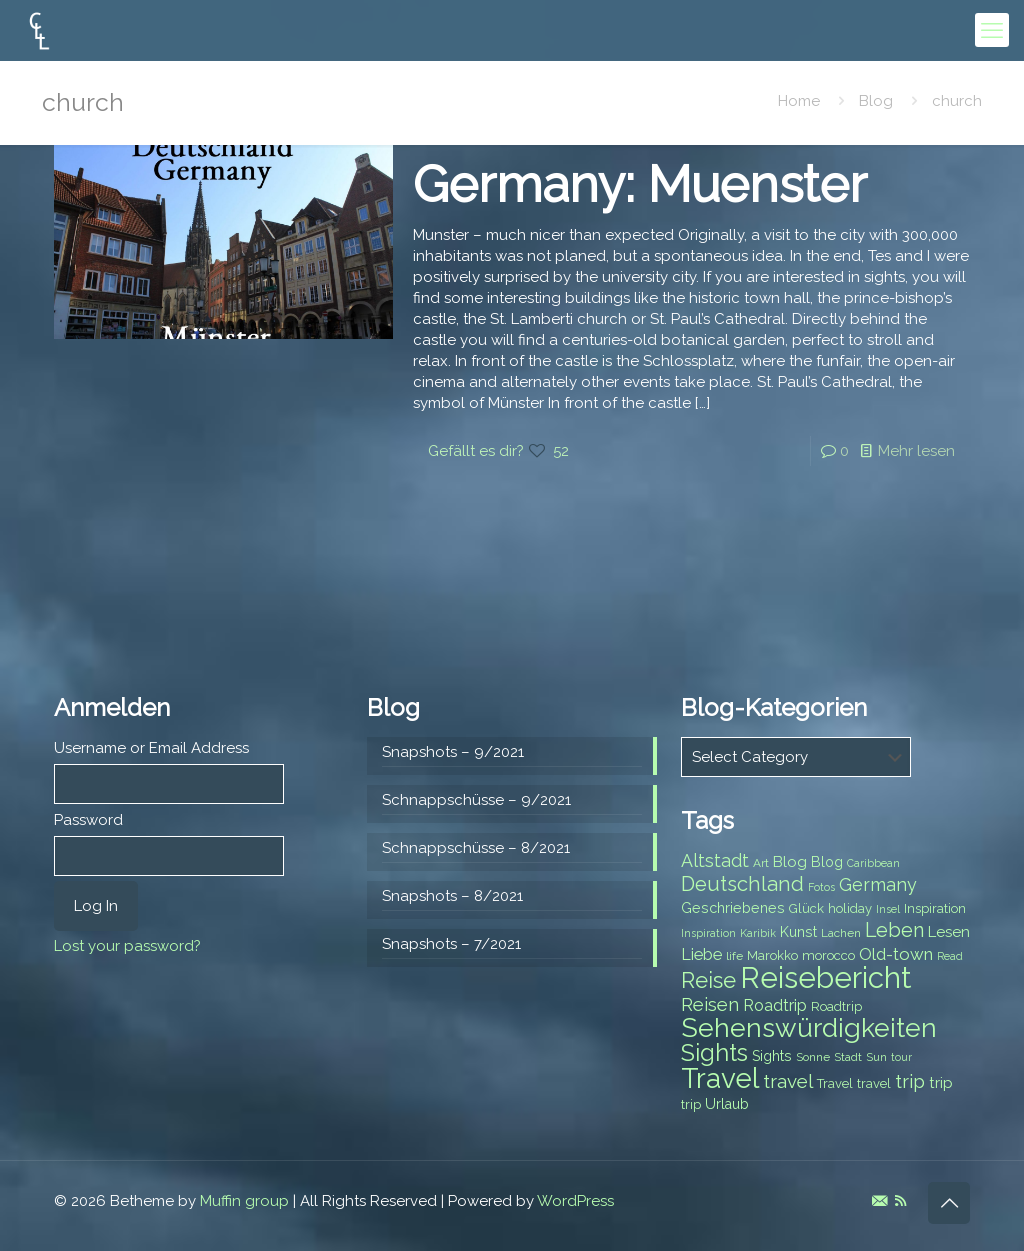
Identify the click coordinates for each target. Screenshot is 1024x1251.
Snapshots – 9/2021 (453, 752)
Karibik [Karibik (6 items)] (758, 933)
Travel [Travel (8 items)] (835, 1083)
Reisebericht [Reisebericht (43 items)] (825, 977)
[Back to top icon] (949, 1203)
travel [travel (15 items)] (788, 1081)
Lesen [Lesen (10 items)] (949, 932)
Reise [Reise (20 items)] (708, 980)
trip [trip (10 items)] (941, 1083)
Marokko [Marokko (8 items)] (772, 955)
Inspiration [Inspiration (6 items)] (708, 933)
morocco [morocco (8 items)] (828, 955)
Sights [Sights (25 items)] (714, 1053)
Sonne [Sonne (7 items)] (813, 1057)
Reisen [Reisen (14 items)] (710, 1004)
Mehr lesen (916, 451)
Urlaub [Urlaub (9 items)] (727, 1104)
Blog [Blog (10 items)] (790, 862)
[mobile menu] (992, 30)
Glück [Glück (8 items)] (806, 908)
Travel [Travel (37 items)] (720, 1078)
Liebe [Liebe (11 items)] (701, 954)
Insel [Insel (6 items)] (888, 909)
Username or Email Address (151, 748)
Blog (876, 101)
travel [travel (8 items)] (874, 1083)
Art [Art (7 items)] (761, 863)
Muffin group (244, 1201)
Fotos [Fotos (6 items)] (821, 887)
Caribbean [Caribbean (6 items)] (873, 863)
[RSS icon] (900, 1201)
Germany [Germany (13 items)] (878, 884)
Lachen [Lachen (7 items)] (841, 933)
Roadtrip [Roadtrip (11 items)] (775, 1005)
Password (88, 820)
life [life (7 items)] (734, 956)
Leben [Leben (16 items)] (894, 930)
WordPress (575, 1201)
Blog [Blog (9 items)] (827, 862)
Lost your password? (127, 946)
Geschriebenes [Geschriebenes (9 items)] (733, 908)
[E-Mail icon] (879, 1201)
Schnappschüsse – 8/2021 (476, 848)
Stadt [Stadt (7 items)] (848, 1057)
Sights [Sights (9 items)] (772, 1056)
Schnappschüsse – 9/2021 (476, 800)
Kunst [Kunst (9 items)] (798, 932)
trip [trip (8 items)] (691, 1104)
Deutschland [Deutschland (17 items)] (742, 884)
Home (799, 101)
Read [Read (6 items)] (950, 956)
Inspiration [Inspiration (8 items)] (935, 908)
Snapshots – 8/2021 (452, 896)
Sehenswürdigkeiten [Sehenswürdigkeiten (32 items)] (809, 1027)
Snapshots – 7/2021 (451, 944)
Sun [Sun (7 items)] (876, 1057)
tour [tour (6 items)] (901, 1057)
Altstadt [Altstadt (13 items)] (715, 860)
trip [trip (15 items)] (910, 1081)
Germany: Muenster (640, 184)
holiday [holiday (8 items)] (850, 908)
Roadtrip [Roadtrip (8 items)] (836, 1006)
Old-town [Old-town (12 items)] (896, 954)
